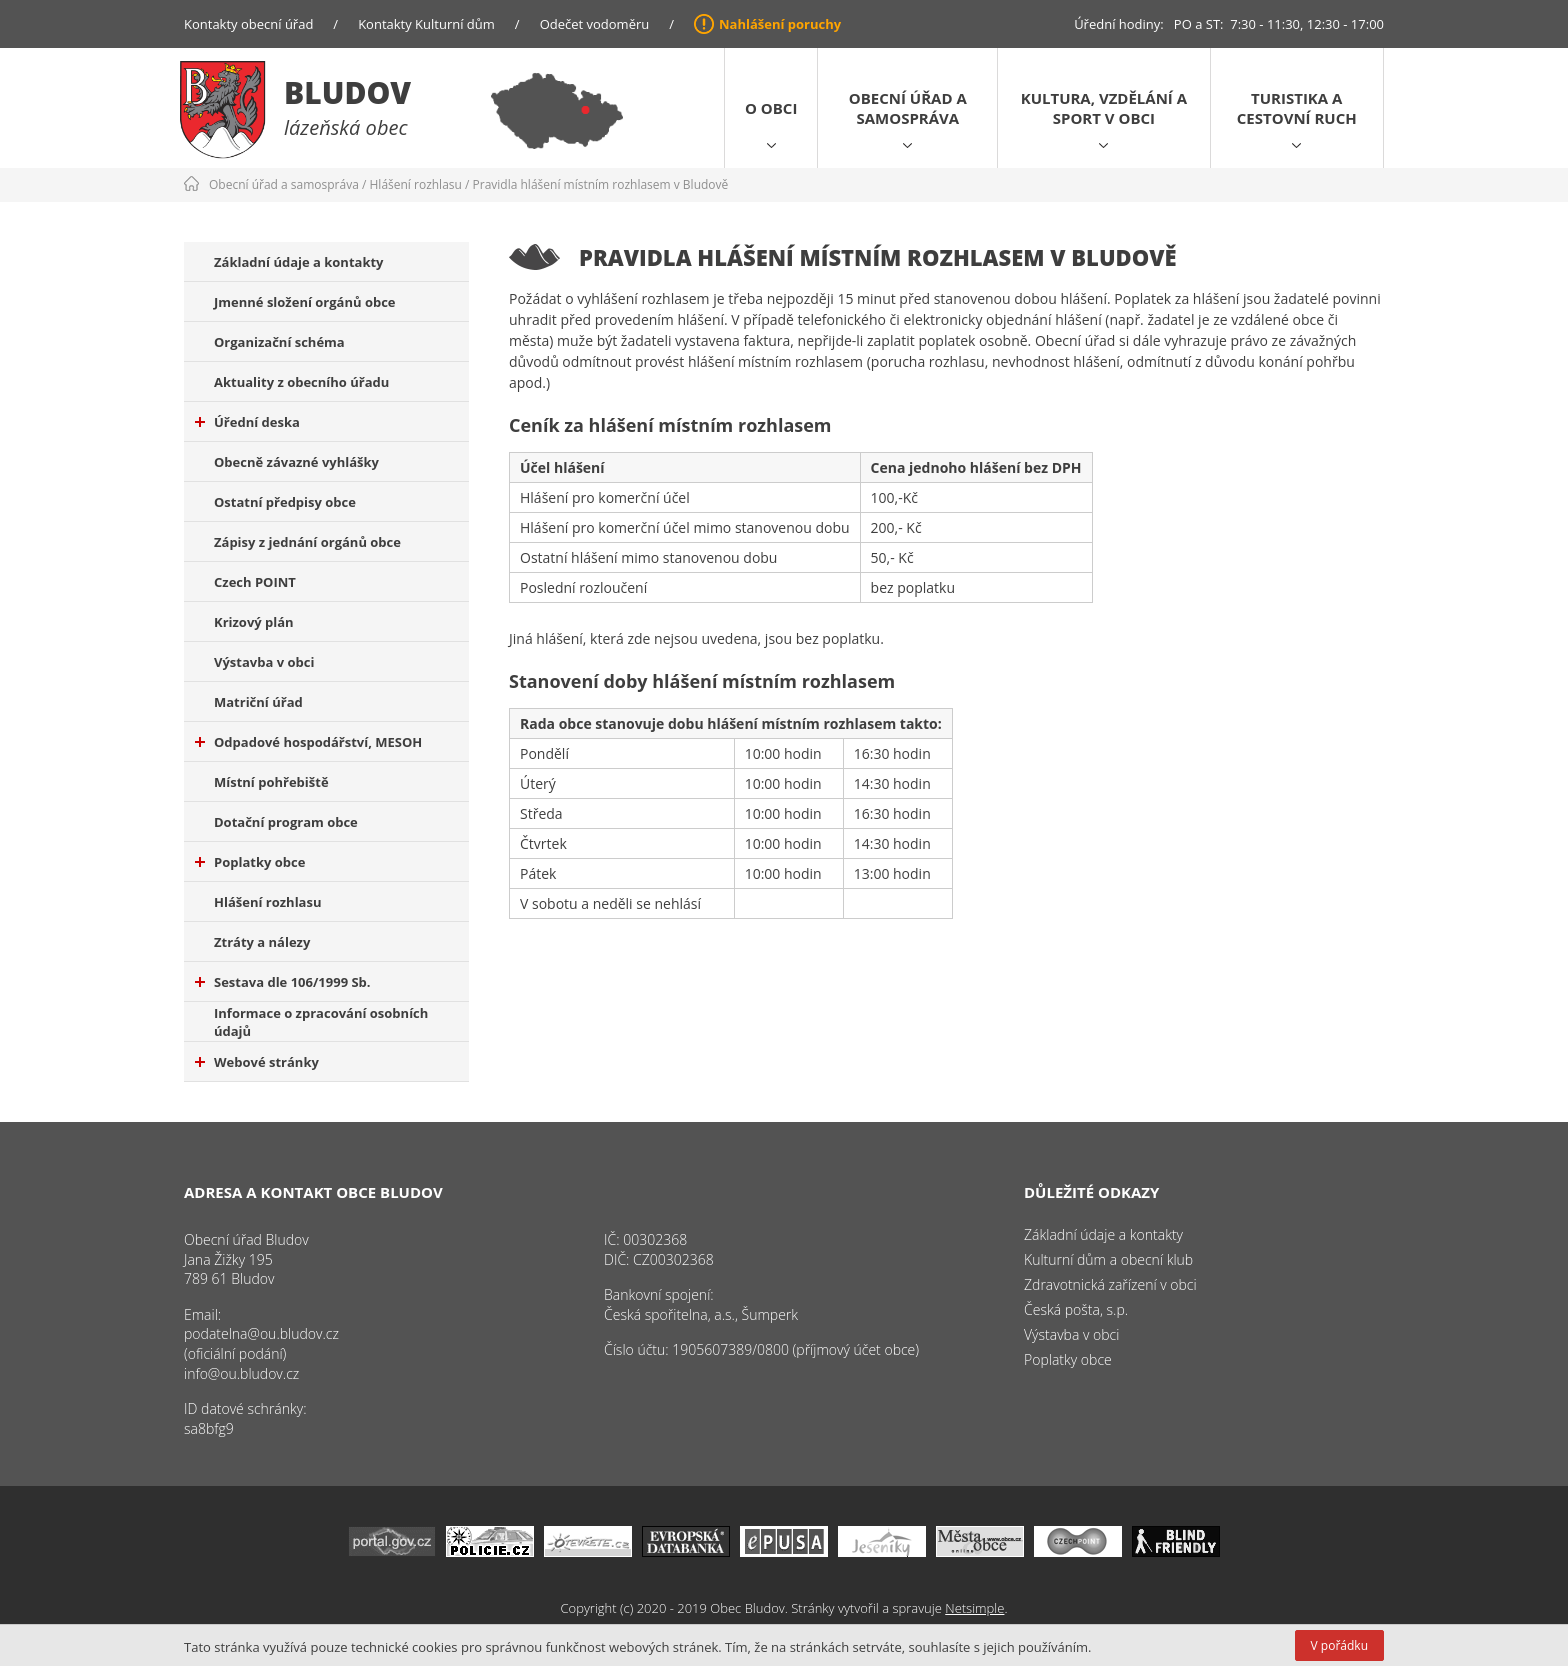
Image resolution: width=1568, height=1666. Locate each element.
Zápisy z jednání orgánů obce (307, 542)
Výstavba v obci (264, 662)
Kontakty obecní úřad (248, 24)
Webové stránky (257, 1062)
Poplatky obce (250, 862)
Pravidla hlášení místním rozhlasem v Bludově (601, 184)
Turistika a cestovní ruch (1297, 108)
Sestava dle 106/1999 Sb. (283, 982)
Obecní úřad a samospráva (908, 108)
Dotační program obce (286, 822)
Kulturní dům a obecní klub (1108, 1259)
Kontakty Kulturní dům (426, 24)
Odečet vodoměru (595, 24)
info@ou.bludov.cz (241, 1373)
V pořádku (1339, 1645)
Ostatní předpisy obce (285, 502)
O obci (771, 108)
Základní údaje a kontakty (299, 262)
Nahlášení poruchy (780, 24)
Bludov (347, 92)
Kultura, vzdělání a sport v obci (1104, 108)
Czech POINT (255, 582)
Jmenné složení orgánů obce (305, 302)
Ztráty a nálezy (262, 942)
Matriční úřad (258, 702)
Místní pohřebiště (271, 782)
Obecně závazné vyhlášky (296, 462)
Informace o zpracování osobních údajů (321, 1022)
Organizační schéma (279, 342)
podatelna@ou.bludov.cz (261, 1333)
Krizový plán (254, 622)
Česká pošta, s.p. (1076, 1309)
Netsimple (974, 1608)
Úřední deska (247, 422)
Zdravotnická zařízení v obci (1110, 1284)
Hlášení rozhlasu (416, 184)
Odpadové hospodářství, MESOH (308, 742)
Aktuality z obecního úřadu (301, 382)
